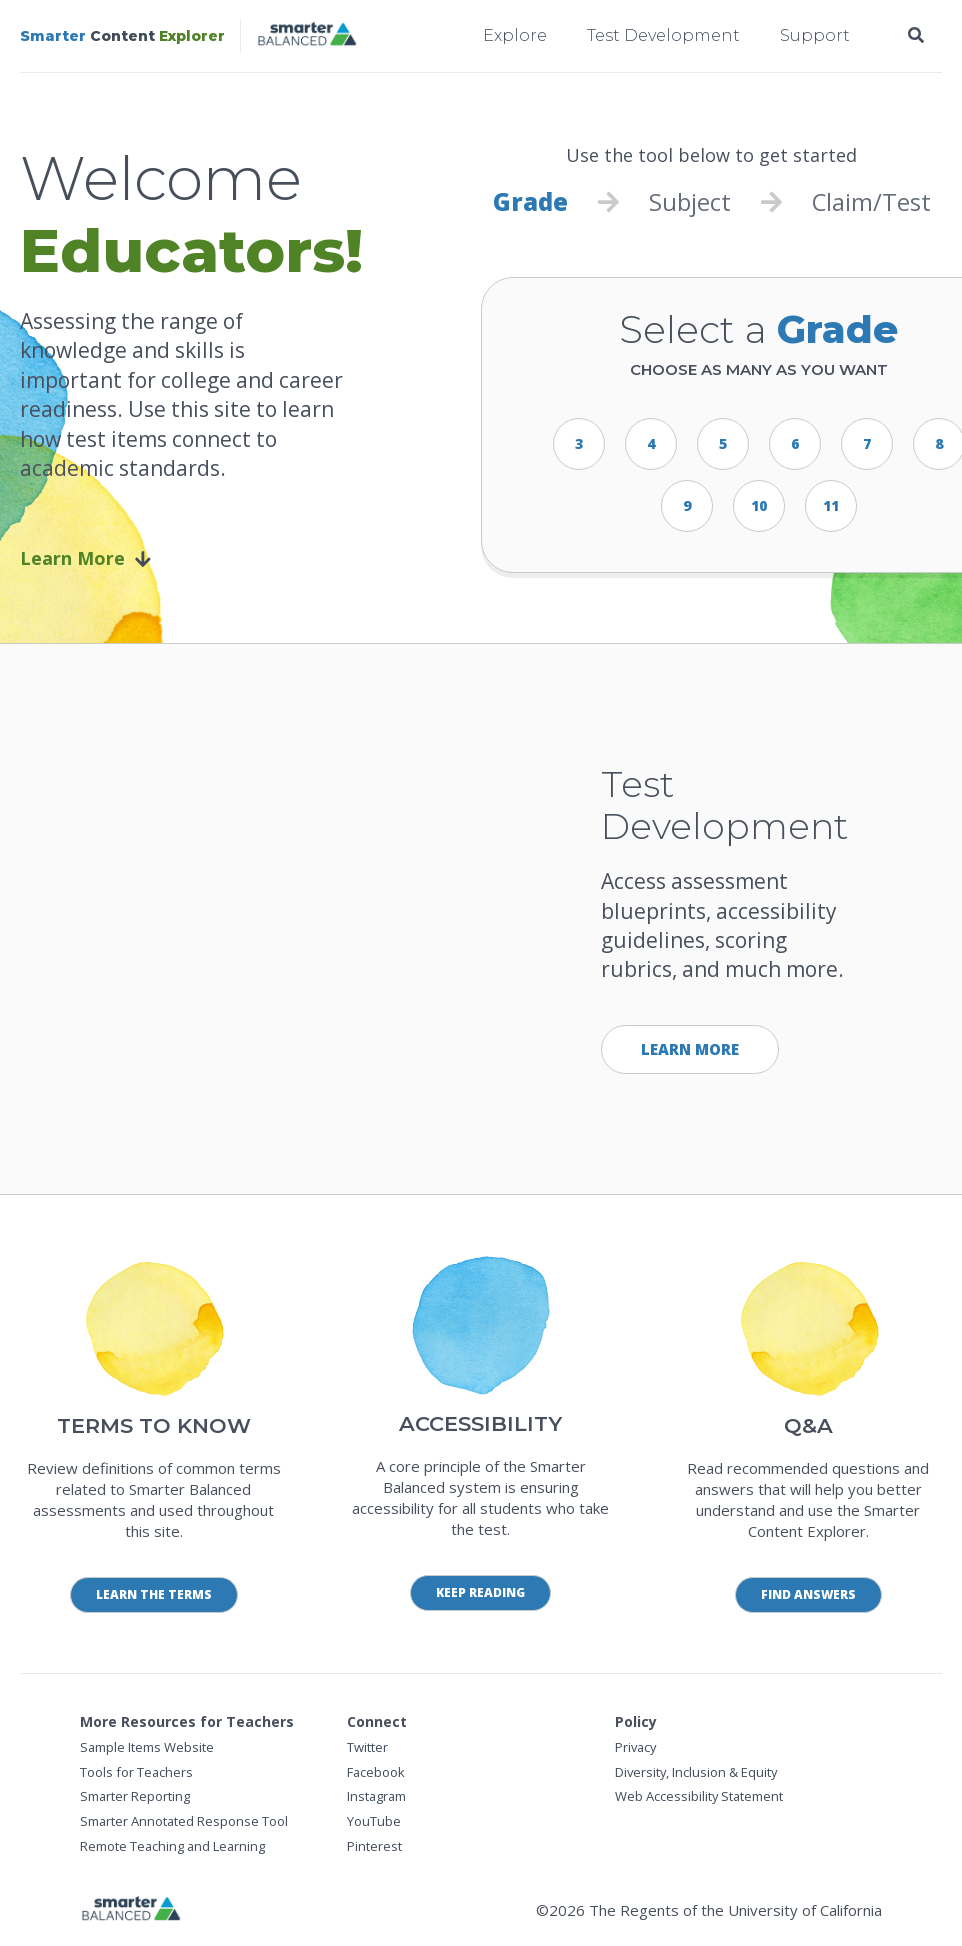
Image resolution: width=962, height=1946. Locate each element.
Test (907, 202)
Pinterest (374, 1846)
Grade (530, 202)
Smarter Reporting (135, 1797)
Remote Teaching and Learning (174, 1846)
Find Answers (808, 1594)
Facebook (376, 1772)
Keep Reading (480, 1592)
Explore (515, 36)
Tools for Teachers (137, 1772)
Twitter (367, 1747)
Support (815, 36)
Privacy (637, 1747)
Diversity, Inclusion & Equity (697, 1772)
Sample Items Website (147, 1747)
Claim (843, 202)
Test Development (663, 36)
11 (831, 505)
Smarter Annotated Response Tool (185, 1822)
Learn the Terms (154, 1594)
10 (759, 505)
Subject (690, 202)
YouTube (374, 1822)
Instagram (377, 1797)
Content (122, 36)
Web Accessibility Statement (700, 1797)
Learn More (85, 558)
